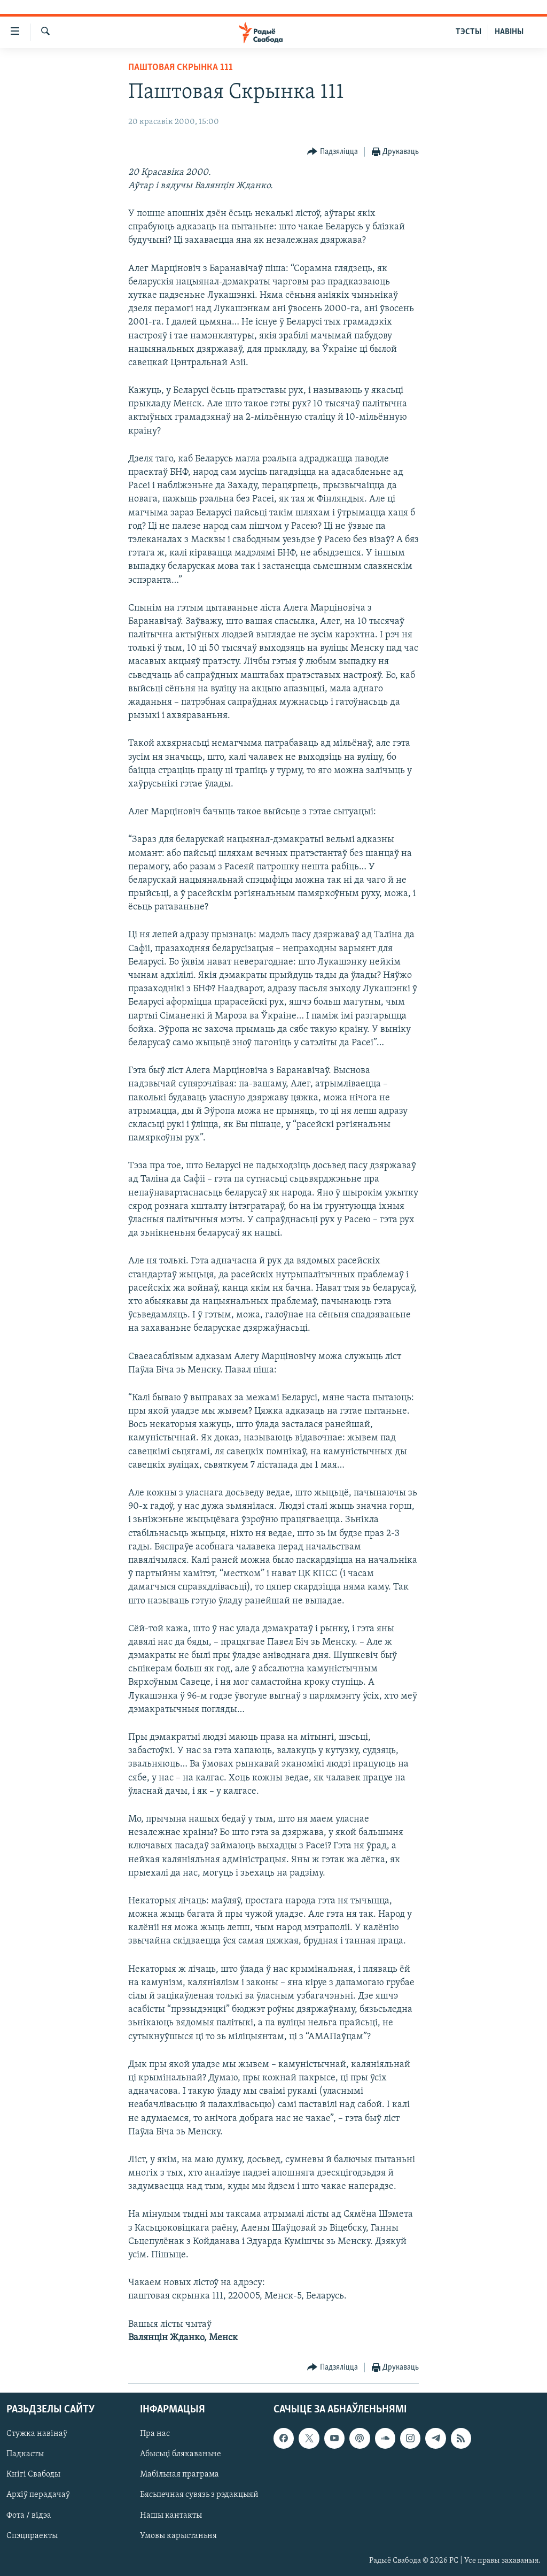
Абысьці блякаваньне (180, 2454)
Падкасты (25, 2454)
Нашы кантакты (171, 2515)
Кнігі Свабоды (33, 2474)
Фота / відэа (28, 2515)
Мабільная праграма (179, 2474)
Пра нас (155, 2434)
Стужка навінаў (36, 2434)
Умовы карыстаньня (178, 2536)
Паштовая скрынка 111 (180, 68)
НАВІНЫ (509, 32)
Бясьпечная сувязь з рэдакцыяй (199, 2495)
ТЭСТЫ (468, 32)
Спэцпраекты (32, 2536)
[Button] (332, 152)
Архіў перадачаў (38, 2495)
